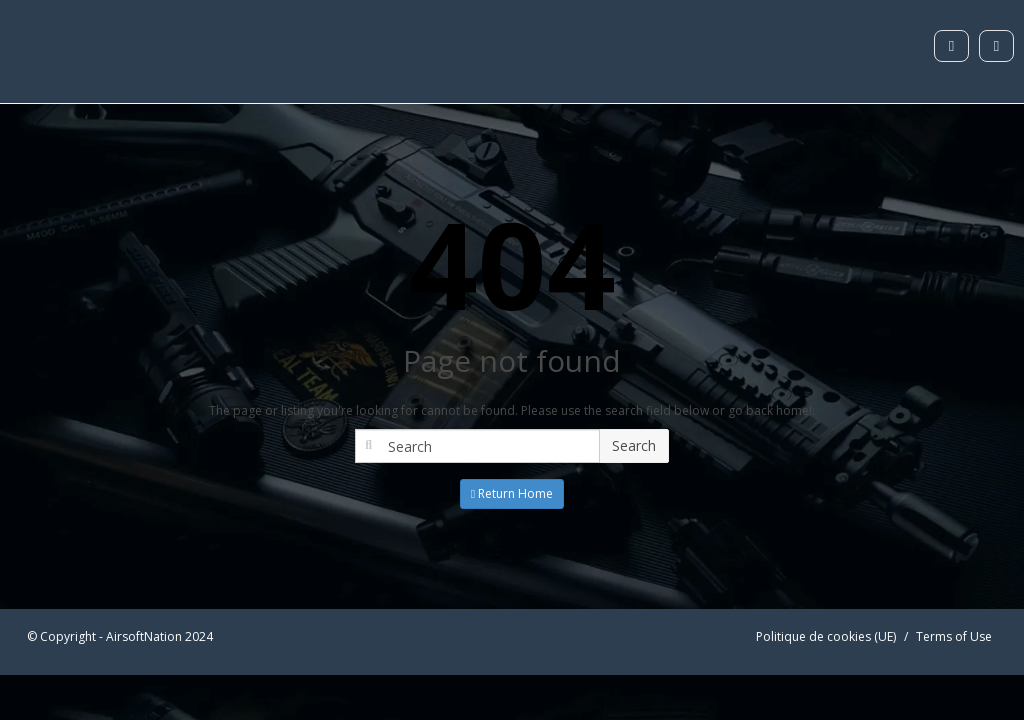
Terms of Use (954, 636)
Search (634, 445)
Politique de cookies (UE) (826, 636)
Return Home (512, 493)
